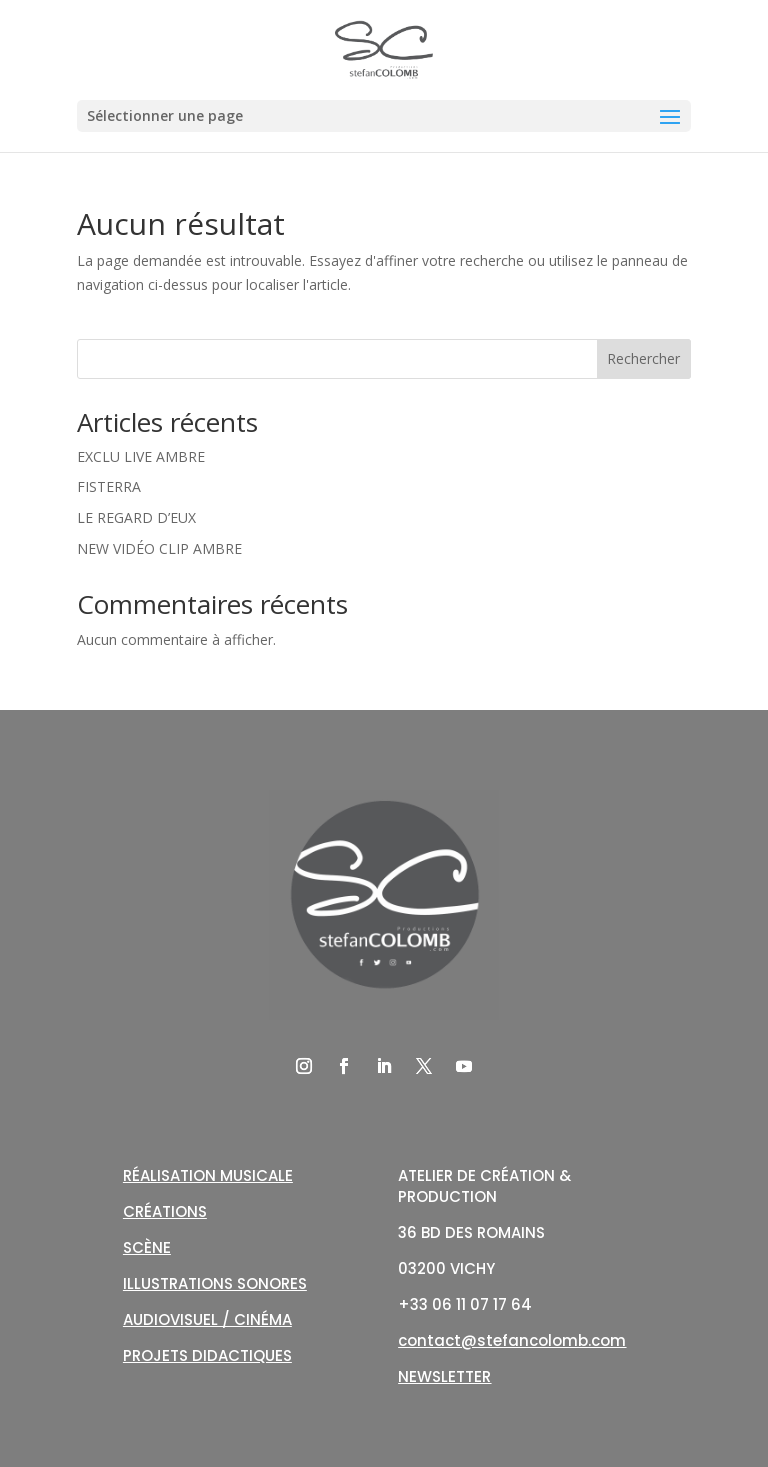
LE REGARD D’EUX (136, 517)
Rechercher (643, 358)
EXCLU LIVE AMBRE (141, 456)
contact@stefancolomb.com (512, 1340)
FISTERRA (109, 486)
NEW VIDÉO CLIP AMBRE (159, 548)
